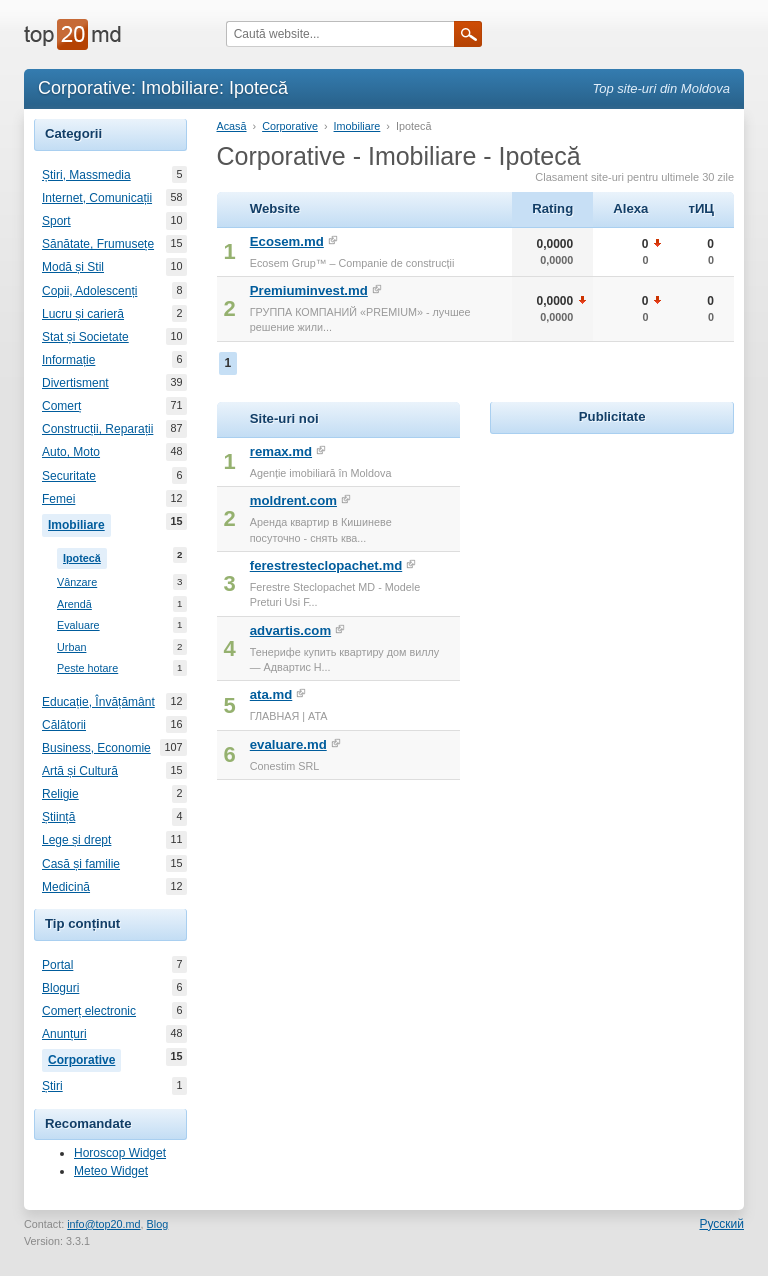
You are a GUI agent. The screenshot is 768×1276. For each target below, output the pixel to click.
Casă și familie (81, 864)
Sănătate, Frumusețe (98, 244)
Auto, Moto (71, 452)
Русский (721, 1224)
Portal (57, 965)
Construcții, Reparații (97, 429)
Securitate (69, 476)
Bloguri (60, 988)
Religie (60, 794)
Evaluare (78, 625)
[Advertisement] (628, 564)
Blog (158, 1224)
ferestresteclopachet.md (326, 565)
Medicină (66, 887)
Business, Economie (96, 748)
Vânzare (77, 582)
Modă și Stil (73, 267)
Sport (56, 221)
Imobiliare (79, 523)
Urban (71, 647)
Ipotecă (85, 556)
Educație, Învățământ (98, 702)
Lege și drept (76, 840)
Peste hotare (87, 668)
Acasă (232, 126)
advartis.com (290, 630)
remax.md (281, 451)
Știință (58, 817)
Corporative (84, 1058)
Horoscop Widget (120, 1153)
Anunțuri (64, 1034)
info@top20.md (103, 1224)
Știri (52, 1086)
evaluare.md (288, 744)
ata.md (271, 694)
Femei (58, 499)
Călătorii (64, 725)
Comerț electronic (89, 1011)
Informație (68, 360)
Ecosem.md (287, 241)
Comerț (61, 406)
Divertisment (75, 383)
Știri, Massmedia (86, 175)
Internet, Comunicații (97, 198)
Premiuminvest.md (309, 290)
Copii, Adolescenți (89, 291)
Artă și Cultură (80, 771)
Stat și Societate (85, 337)
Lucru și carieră (83, 314)
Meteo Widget (111, 1171)
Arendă (74, 604)
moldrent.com (293, 500)
